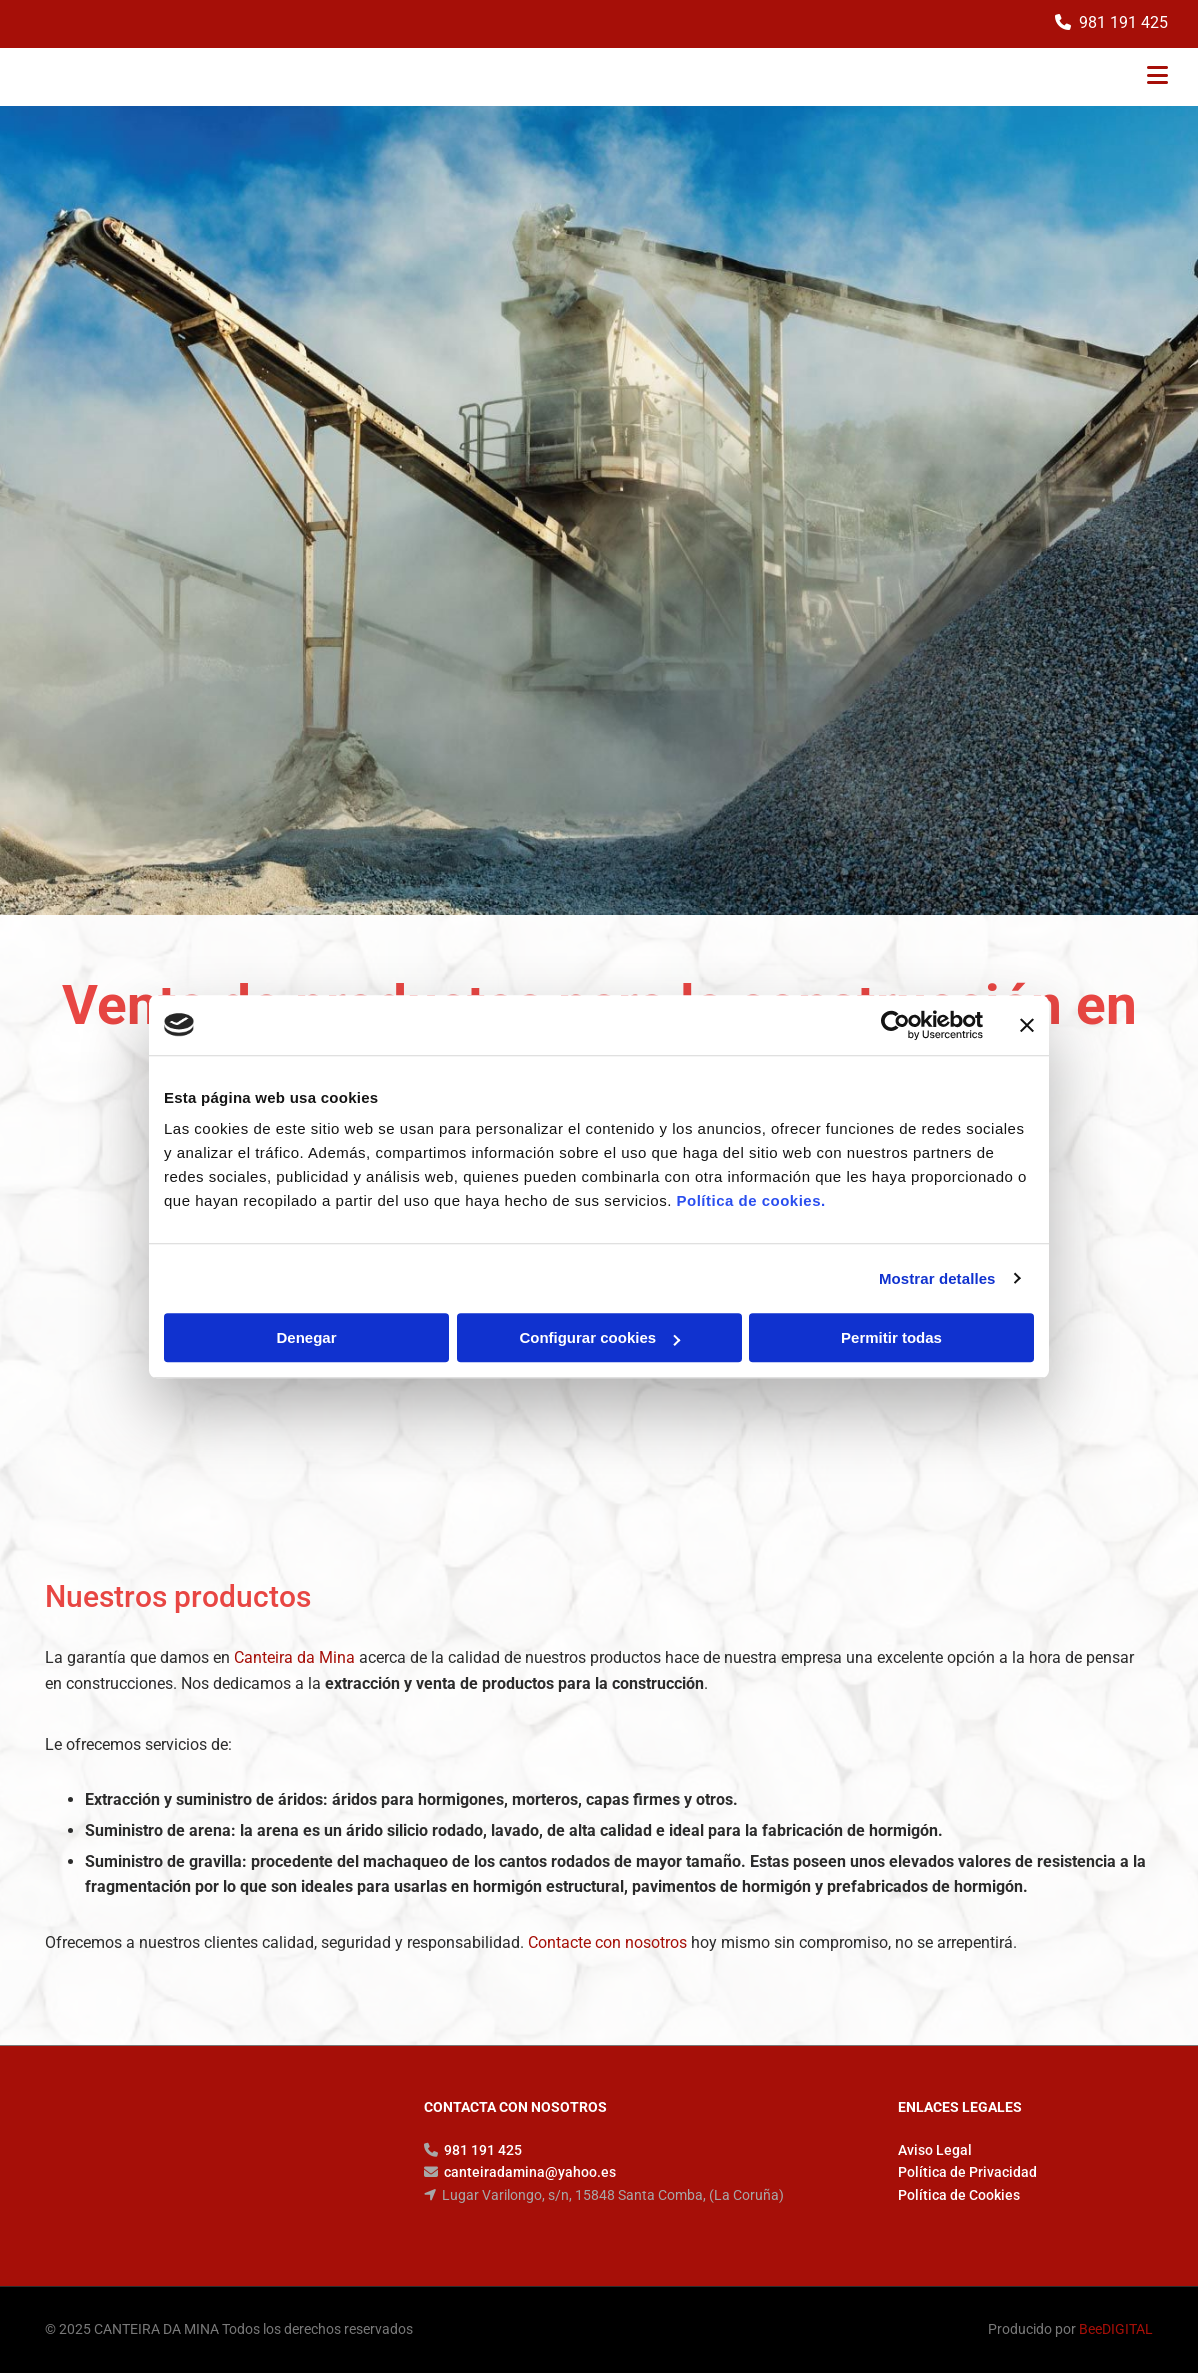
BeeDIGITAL (1116, 2329)
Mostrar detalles (937, 1278)
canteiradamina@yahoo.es (530, 2172)
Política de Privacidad (967, 2172)
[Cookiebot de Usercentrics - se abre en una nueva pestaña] (895, 1025)
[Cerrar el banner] (1027, 1025)
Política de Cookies (959, 2195)
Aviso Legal (935, 2150)
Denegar (306, 1337)
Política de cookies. (750, 1200)
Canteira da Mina (294, 1657)
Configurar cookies (599, 1337)
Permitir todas (891, 1337)
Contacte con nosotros (607, 1942)
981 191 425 (1123, 22)
